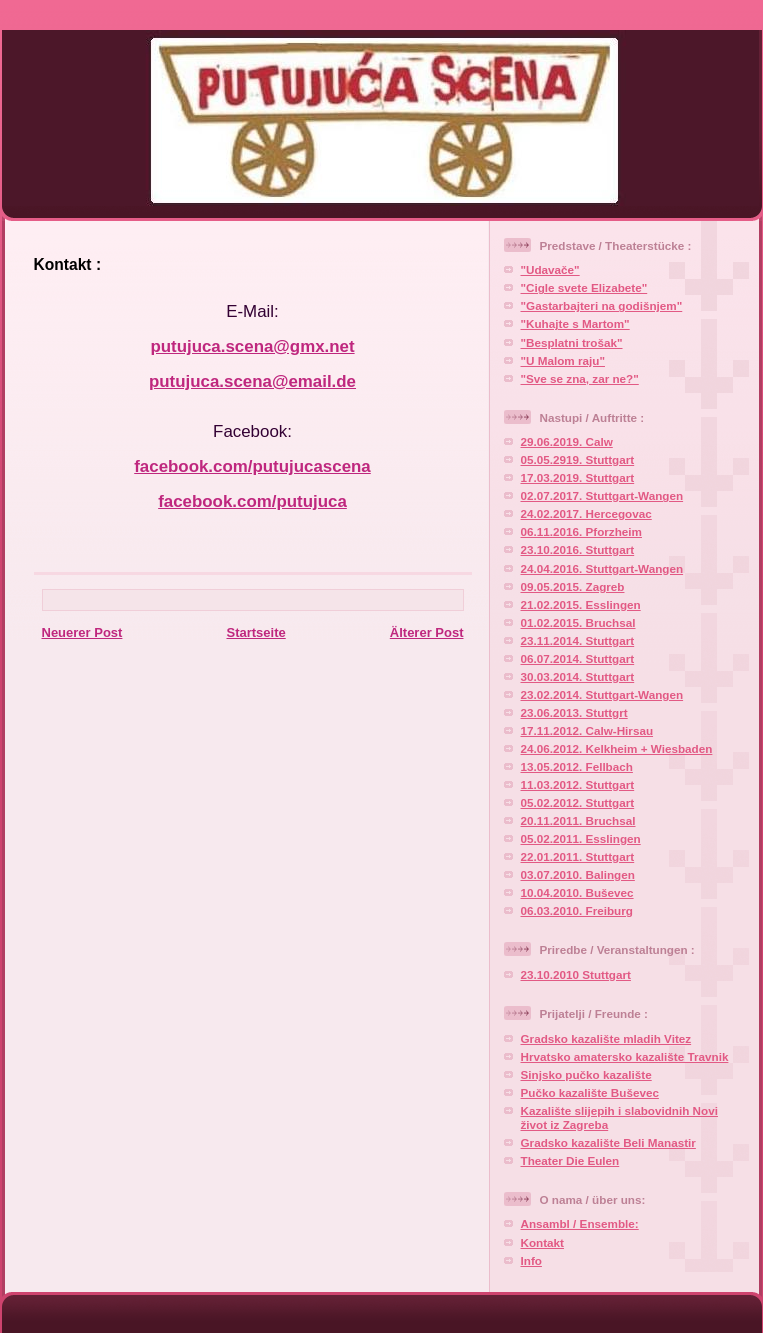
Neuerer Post (82, 632)
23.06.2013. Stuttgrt (574, 712)
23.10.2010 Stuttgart (576, 974)
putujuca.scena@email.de (252, 381)
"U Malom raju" (563, 360)
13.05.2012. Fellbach (577, 766)
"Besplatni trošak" (572, 342)
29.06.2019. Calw (567, 441)
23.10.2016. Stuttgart (578, 549)
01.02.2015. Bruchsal (578, 622)
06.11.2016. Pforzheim (582, 531)
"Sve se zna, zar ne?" (580, 378)
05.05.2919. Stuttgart (578, 459)
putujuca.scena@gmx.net (252, 346)
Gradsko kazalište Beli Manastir (608, 1142)
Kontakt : (68, 264)
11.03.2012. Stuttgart (578, 784)
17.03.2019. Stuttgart (578, 477)
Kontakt (543, 1242)
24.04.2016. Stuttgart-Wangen (602, 568)
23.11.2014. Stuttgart (578, 640)
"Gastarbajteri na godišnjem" (602, 305)
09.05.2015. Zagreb (573, 586)
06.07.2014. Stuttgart (578, 658)
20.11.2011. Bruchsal (578, 820)
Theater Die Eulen (570, 1160)
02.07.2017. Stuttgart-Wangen (602, 495)
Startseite (255, 632)
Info (531, 1260)
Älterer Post (427, 632)
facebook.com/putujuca (252, 501)
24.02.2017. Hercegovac (586, 513)
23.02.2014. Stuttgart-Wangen (602, 694)
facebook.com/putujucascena (252, 466)
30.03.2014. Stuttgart (578, 676)
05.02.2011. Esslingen (581, 838)
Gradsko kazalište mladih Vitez (606, 1038)
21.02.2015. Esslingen (581, 604)
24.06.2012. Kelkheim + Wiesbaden (617, 748)
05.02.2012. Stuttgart (578, 802)
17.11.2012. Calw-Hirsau (587, 730)
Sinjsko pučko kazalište (586, 1074)
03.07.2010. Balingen (578, 874)
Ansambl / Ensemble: (580, 1223)
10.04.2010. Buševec (577, 892)
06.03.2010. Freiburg (577, 910)
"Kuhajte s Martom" (575, 323)
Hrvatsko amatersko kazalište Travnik (625, 1056)
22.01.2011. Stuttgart (578, 856)
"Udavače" (550, 269)
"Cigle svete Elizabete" (584, 287)
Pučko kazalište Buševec (590, 1092)
